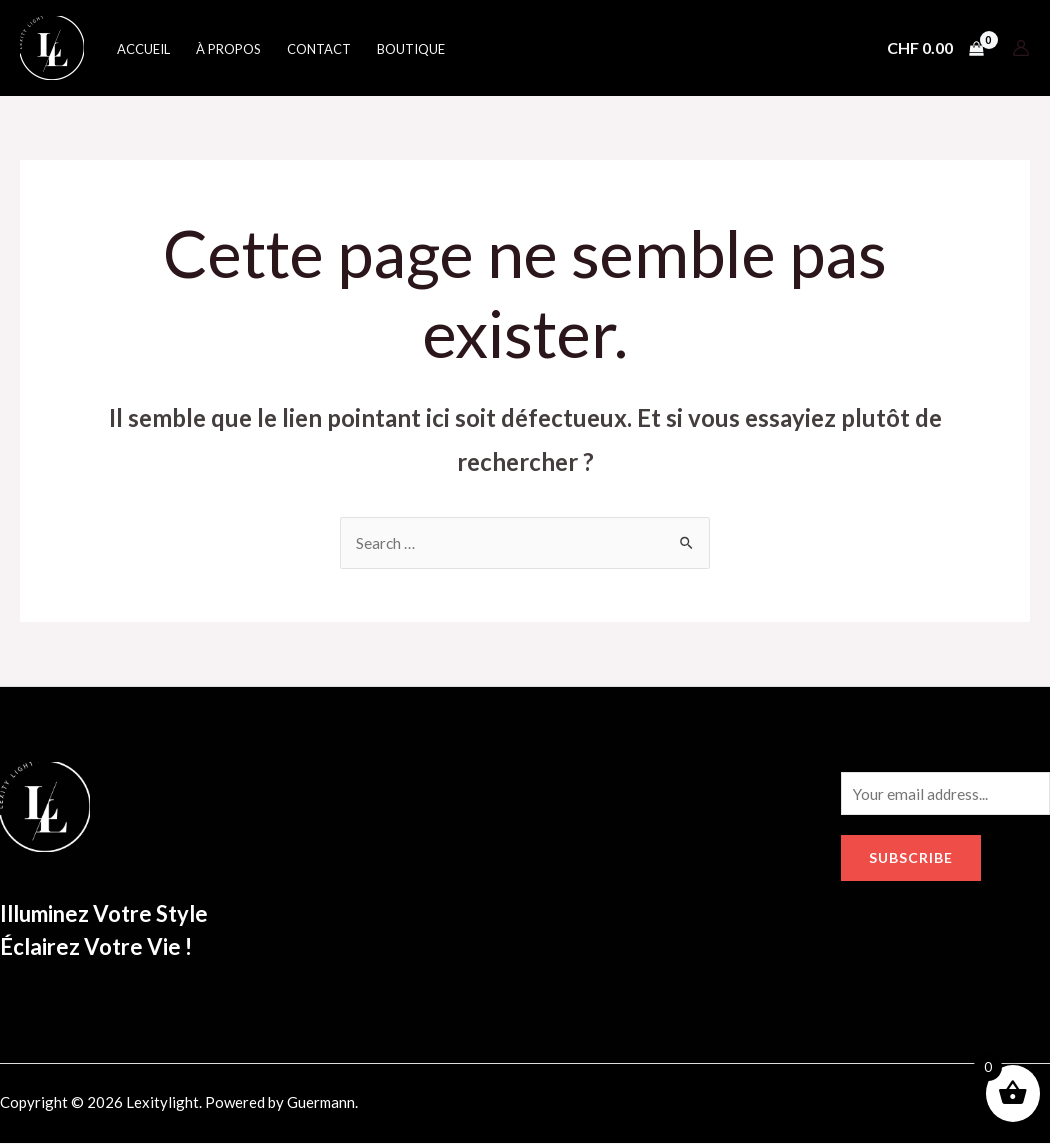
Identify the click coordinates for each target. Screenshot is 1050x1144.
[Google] (936, 1107)
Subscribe (911, 860)
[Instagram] (893, 1107)
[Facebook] (850, 1107)
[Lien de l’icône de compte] (1021, 48)
